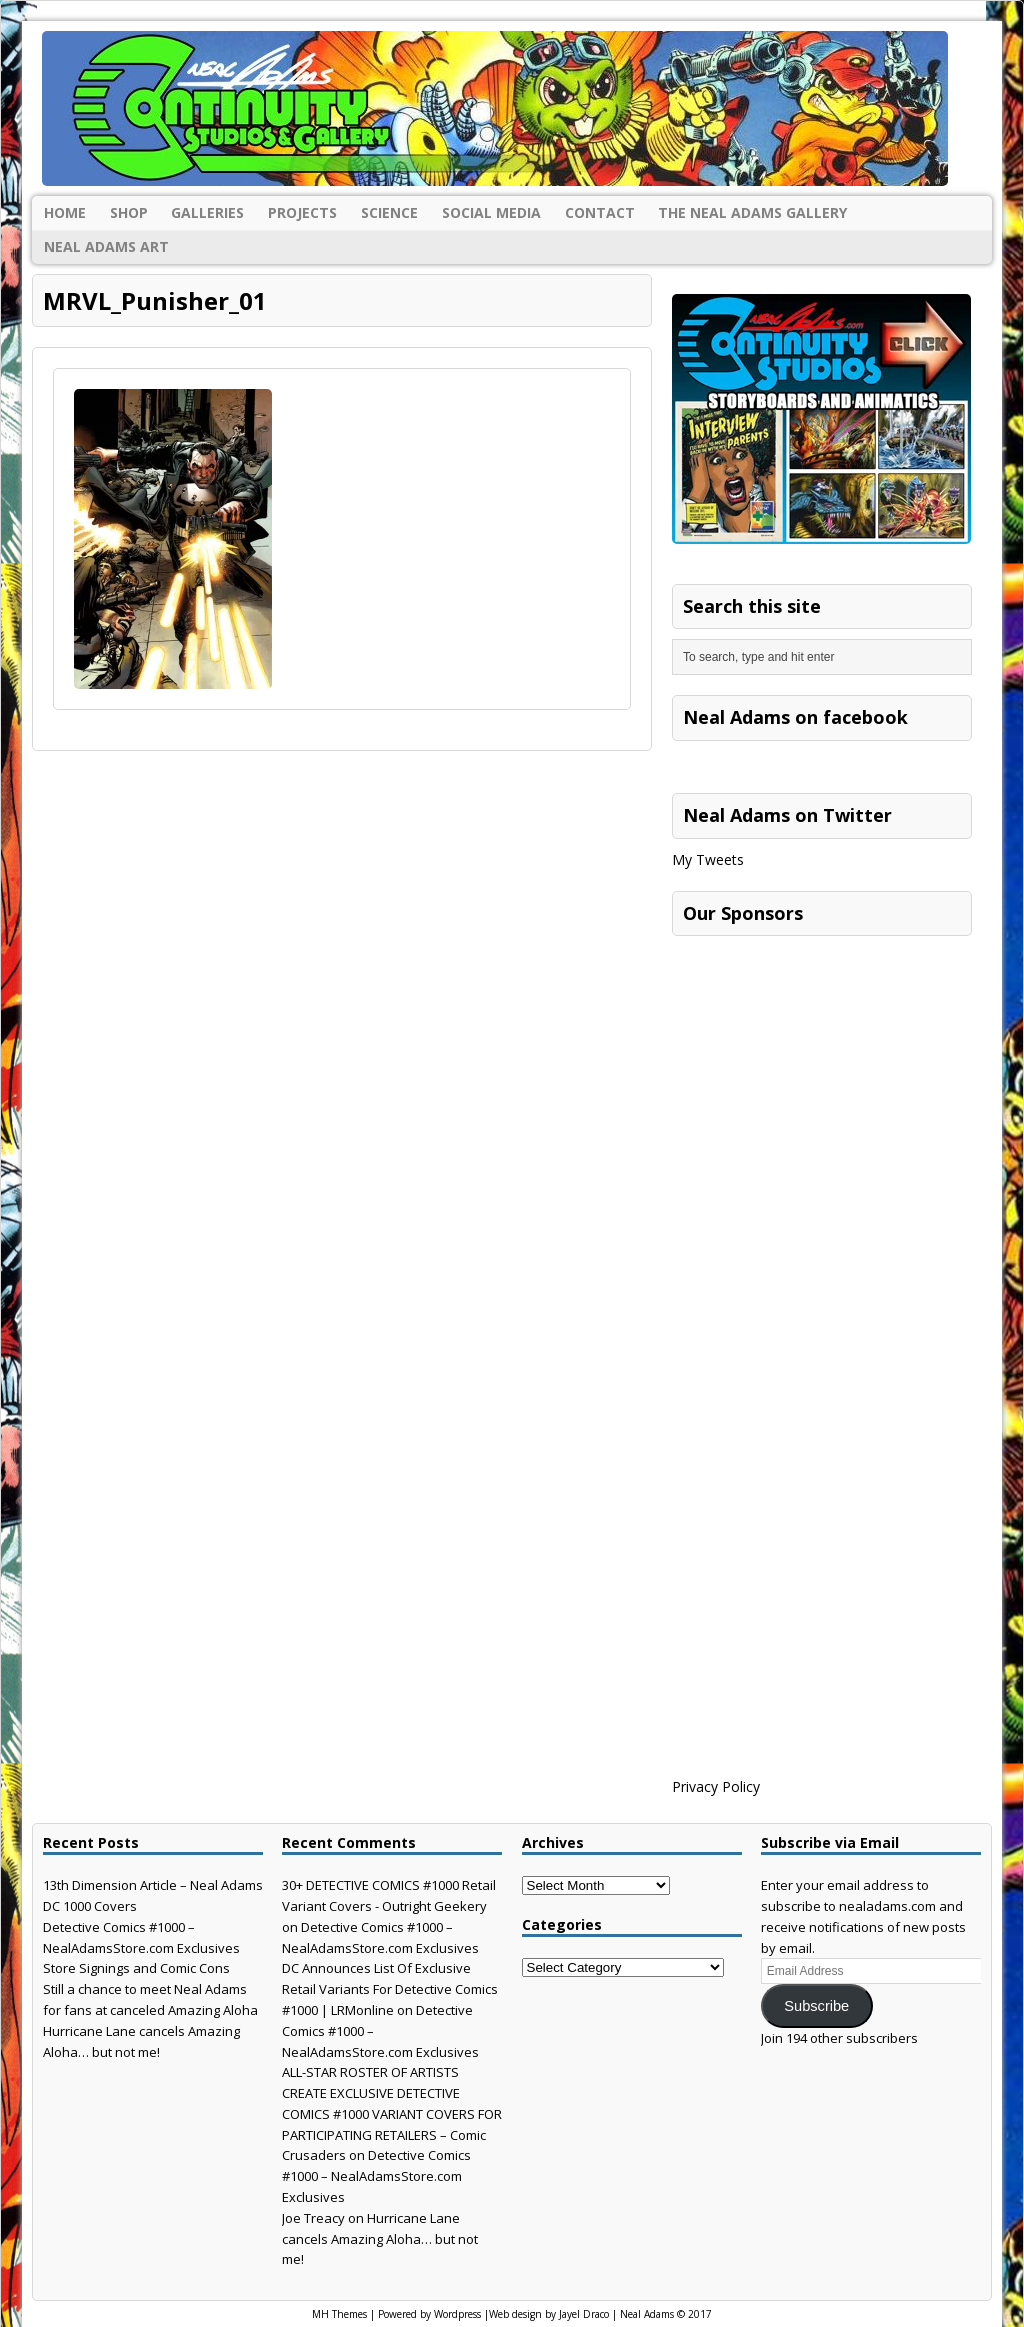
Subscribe (816, 2006)
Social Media (491, 212)
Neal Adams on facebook (795, 717)
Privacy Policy (716, 1786)
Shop (129, 212)
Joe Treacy (313, 2218)
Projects (302, 212)
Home (65, 212)
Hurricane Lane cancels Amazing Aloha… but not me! (380, 2239)
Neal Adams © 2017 (666, 2314)
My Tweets (708, 859)
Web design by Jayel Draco (549, 2314)
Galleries (207, 212)
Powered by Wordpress (429, 2314)
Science (389, 212)
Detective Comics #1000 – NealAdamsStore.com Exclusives (376, 2176)
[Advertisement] (822, 1071)
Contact (600, 212)
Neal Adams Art (106, 246)
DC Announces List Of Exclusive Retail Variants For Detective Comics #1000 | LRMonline (390, 1989)
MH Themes (339, 2314)
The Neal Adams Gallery (752, 212)
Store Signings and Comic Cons (136, 1968)
